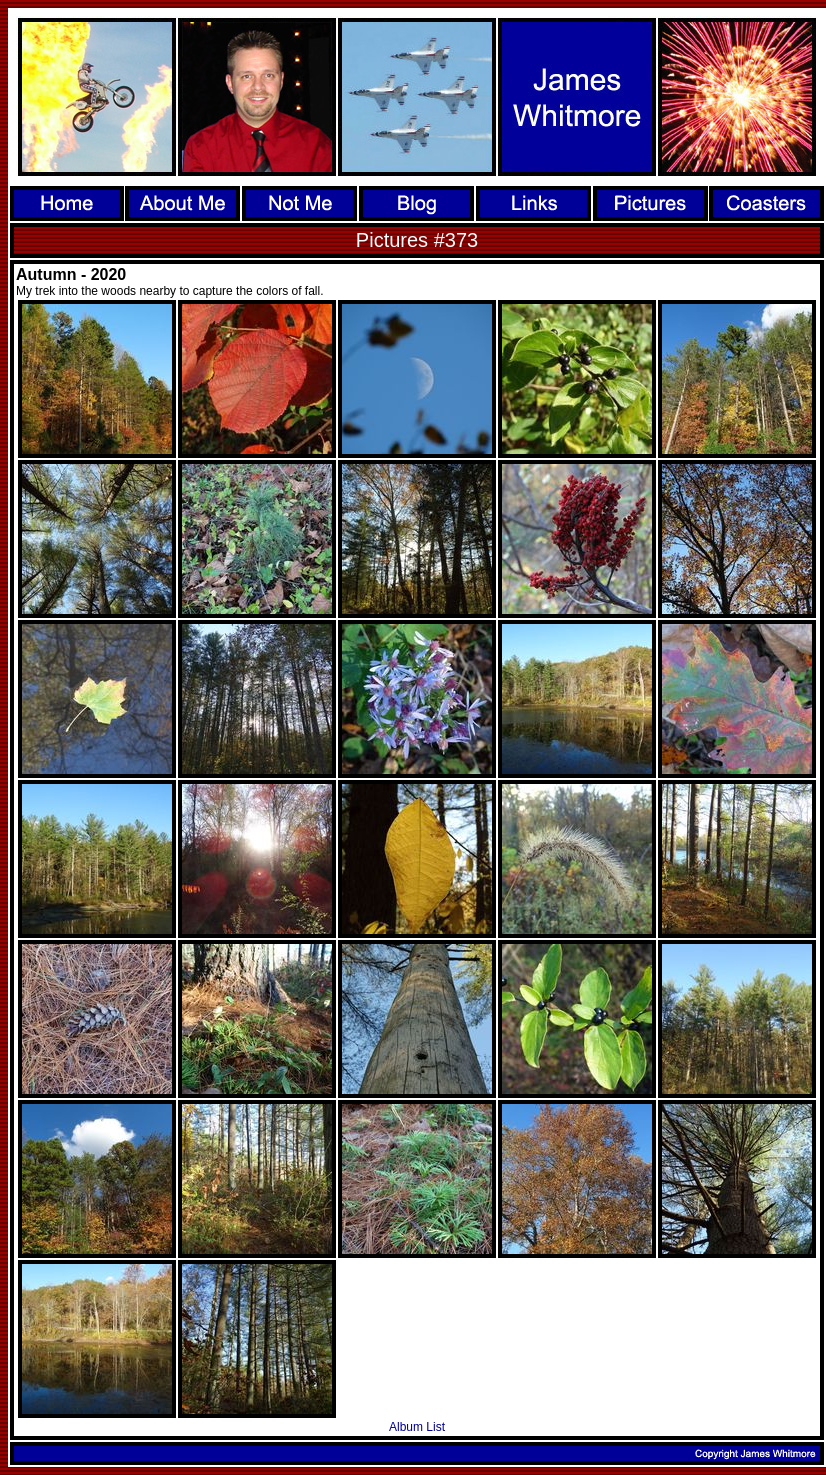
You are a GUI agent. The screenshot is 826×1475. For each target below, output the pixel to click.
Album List (417, 1427)
